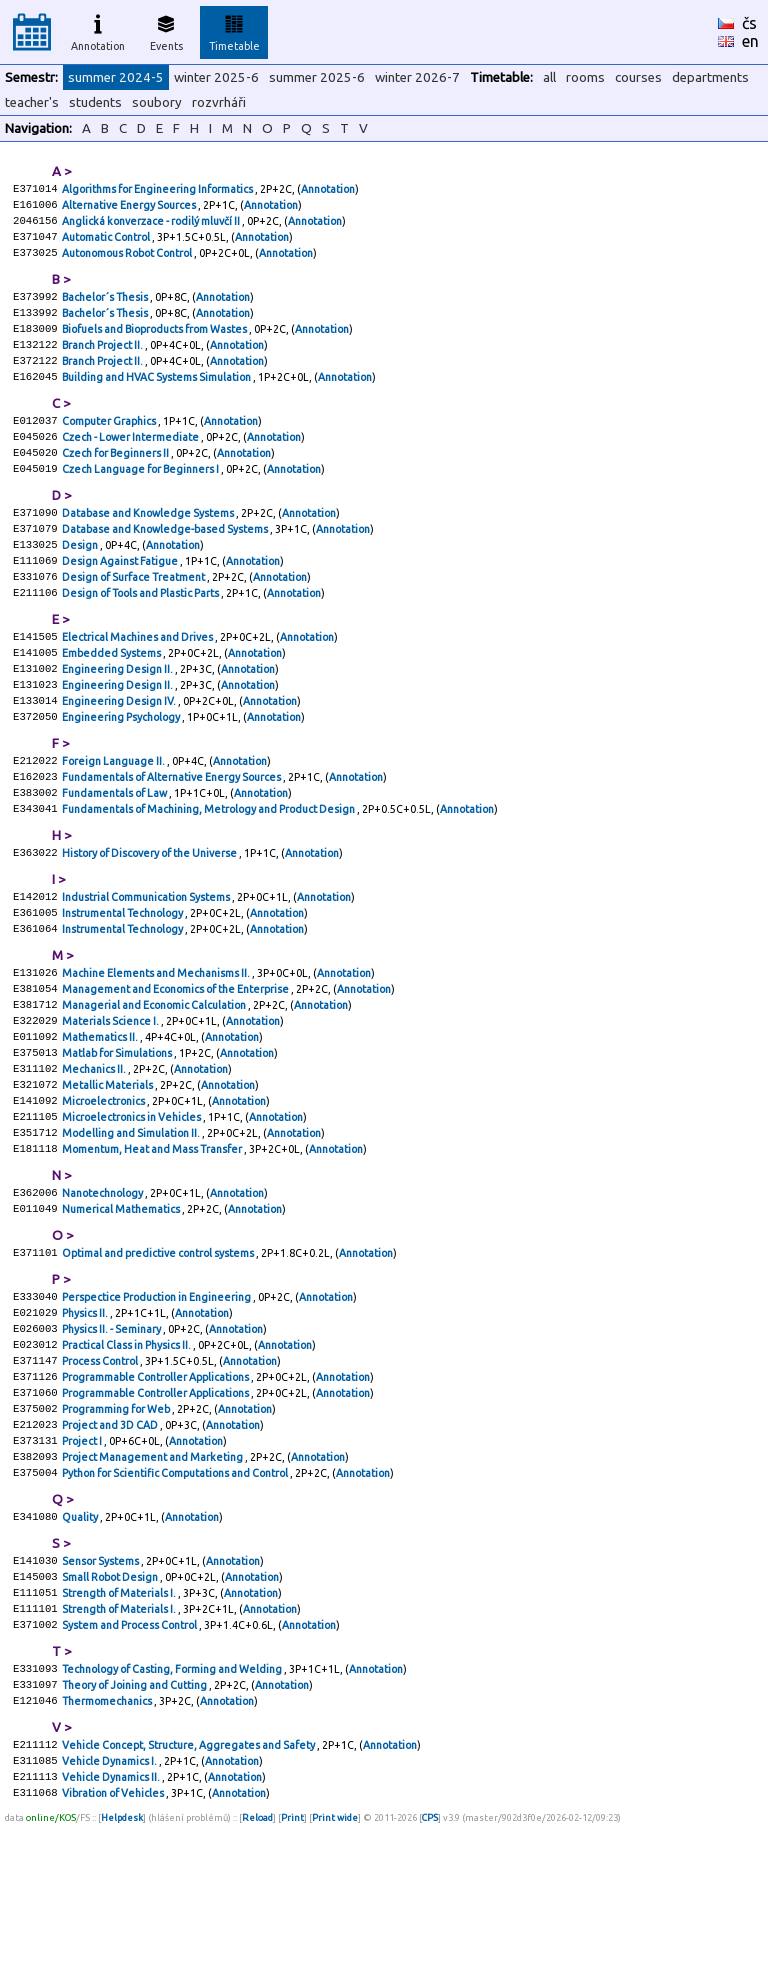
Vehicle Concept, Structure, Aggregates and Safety (189, 1888)
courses (638, 77)
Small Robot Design (111, 1706)
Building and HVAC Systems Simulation (157, 398)
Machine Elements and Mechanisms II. (157, 1044)
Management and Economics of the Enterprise (176, 1062)
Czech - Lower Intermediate (131, 462)
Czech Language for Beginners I (141, 498)
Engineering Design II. (118, 716)
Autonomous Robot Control (128, 262)
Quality (81, 1642)
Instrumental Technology (123, 980)
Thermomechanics (108, 1842)
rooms (585, 77)
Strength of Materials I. (120, 1724)
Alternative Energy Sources (130, 208)
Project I (83, 1560)
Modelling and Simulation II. (132, 1224)
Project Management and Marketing (153, 1578)
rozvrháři (219, 102)
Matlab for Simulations (118, 1134)
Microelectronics (104, 1188)
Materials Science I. (111, 1098)
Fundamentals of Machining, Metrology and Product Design (209, 870)
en (750, 41)
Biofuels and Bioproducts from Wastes (155, 344)
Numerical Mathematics (122, 1306)
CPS (430, 1967)
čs (749, 23)
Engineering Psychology (122, 770)
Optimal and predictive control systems (159, 1352)
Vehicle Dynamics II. (112, 1924)
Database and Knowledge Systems (149, 544)
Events (166, 30)
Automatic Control (107, 244)
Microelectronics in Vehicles (132, 1206)
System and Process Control (130, 1760)
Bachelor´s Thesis (106, 308)
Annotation (98, 30)
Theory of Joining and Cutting (135, 1824)
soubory (157, 102)
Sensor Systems (101, 1688)
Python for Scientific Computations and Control (176, 1596)
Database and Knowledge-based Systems (166, 562)
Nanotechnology (103, 1288)
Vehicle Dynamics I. (110, 1906)
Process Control (101, 1470)
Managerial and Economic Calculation (155, 1080)
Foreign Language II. (114, 816)
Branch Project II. (103, 362)
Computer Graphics (110, 444)
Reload (257, 1967)
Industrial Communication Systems (147, 962)
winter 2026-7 (417, 77)
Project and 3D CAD (111, 1542)
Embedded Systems (112, 698)
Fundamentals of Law (115, 852)
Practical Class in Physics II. (127, 1452)
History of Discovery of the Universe (150, 916)
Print (292, 1967)
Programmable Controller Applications (156, 1488)
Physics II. (86, 1416)
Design (81, 580)
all (549, 77)
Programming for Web (117, 1524)
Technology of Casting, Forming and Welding (173, 1806)
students (95, 102)
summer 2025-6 (317, 77)
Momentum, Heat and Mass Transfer (153, 1242)
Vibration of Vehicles (114, 1942)
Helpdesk (122, 1967)
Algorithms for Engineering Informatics (158, 190)
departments (710, 77)
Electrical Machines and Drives (138, 680)
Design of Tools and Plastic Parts (141, 634)
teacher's (32, 102)
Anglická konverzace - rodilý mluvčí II (152, 226)
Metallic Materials (108, 1170)
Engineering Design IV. (120, 752)
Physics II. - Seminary (112, 1434)
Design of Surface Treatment (134, 616)
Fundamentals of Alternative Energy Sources (172, 834)
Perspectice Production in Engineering (157, 1398)
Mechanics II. (95, 1152)
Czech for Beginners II (116, 480)
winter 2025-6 (216, 77)
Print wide (335, 1967)
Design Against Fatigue (121, 598)
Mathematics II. (101, 1116)
